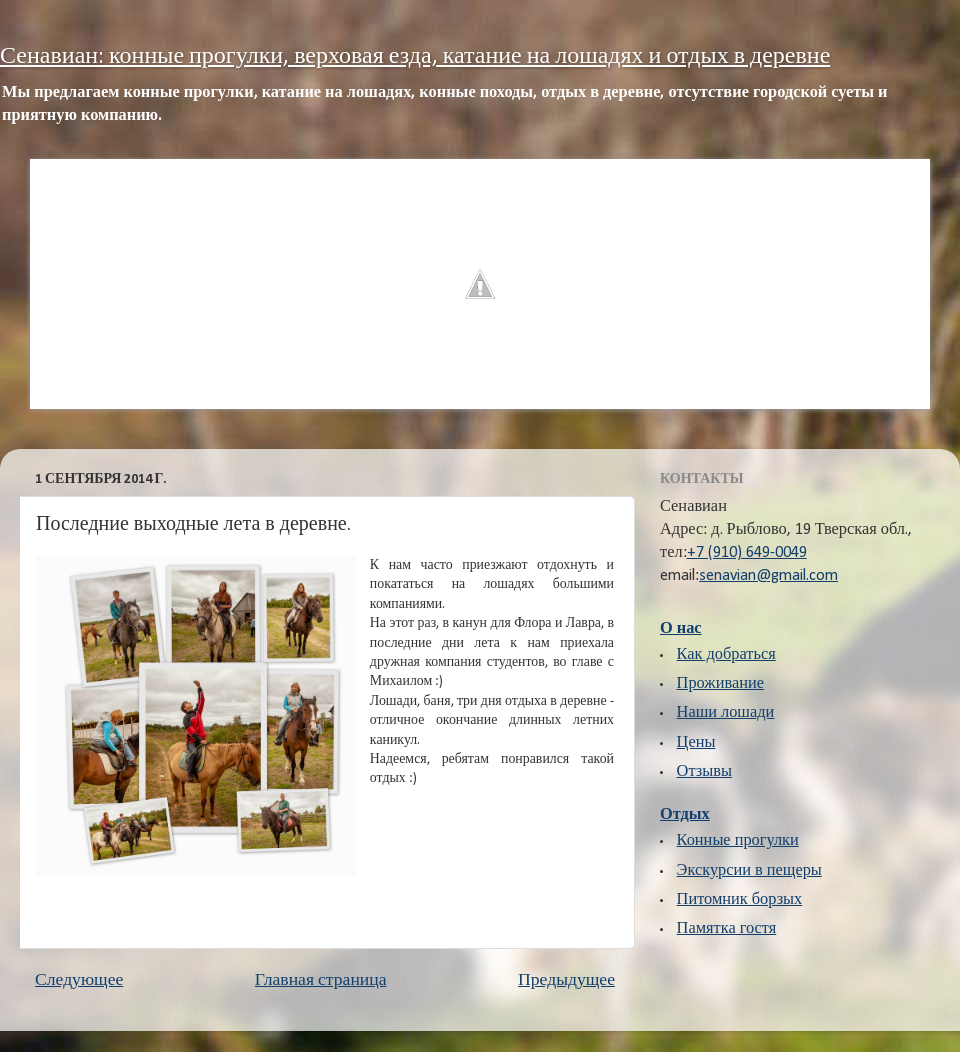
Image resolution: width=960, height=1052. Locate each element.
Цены (696, 743)
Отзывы (704, 772)
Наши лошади (726, 713)
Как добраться (726, 655)
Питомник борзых (740, 900)
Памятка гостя (727, 929)
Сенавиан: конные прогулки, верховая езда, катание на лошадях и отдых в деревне (415, 57)
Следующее (79, 980)
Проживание (720, 684)
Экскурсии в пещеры (749, 871)
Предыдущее (566, 980)
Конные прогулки (738, 841)
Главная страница (321, 980)
